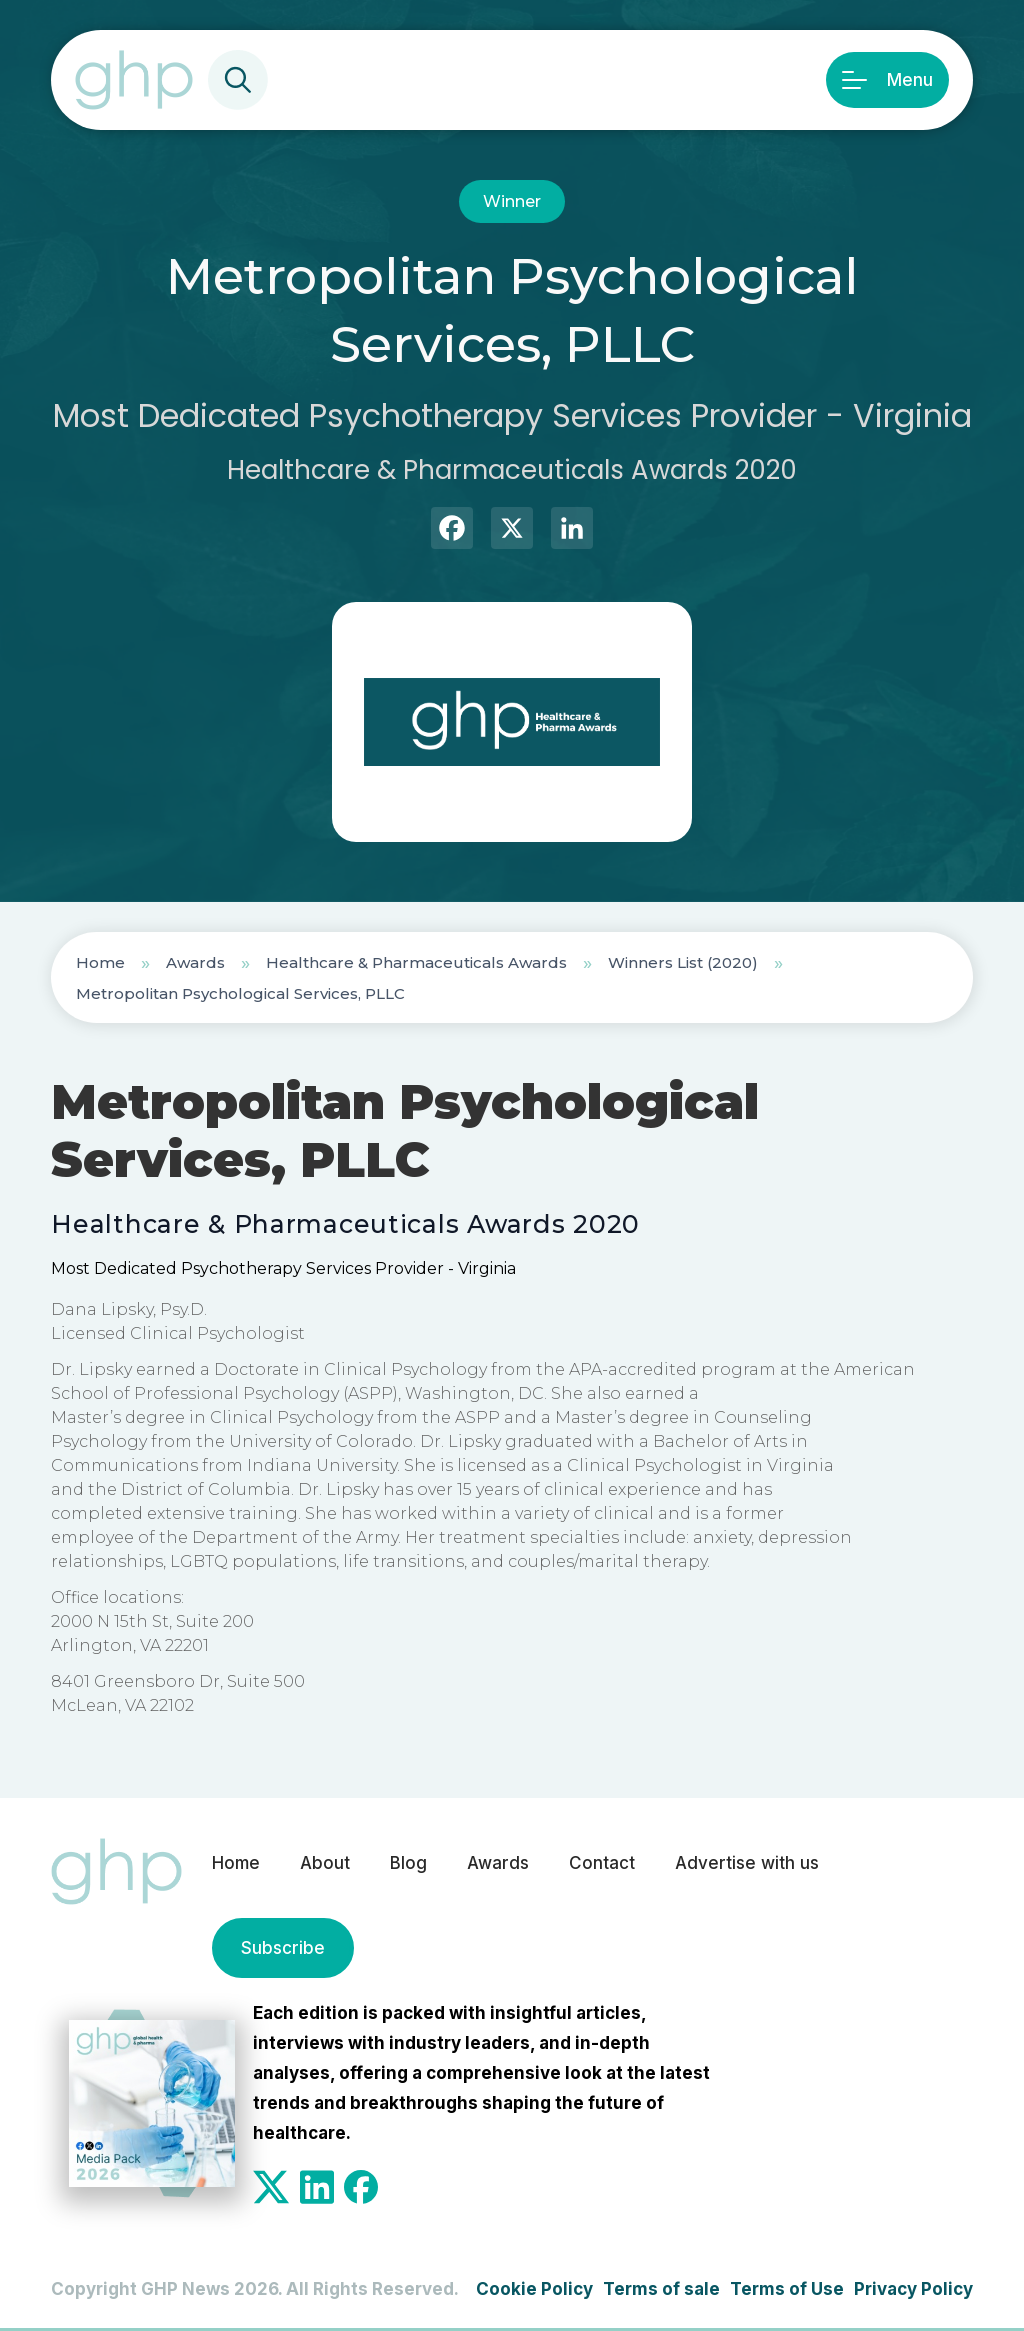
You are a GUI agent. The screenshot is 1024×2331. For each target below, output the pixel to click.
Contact (602, 1863)
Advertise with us (747, 1863)
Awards (195, 962)
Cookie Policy (534, 2289)
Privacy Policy (913, 2289)
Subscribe (283, 1948)
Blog (408, 1863)
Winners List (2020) (683, 962)
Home (100, 962)
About (325, 1863)
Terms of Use (787, 2289)
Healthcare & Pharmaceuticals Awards (416, 962)
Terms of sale (661, 2289)
